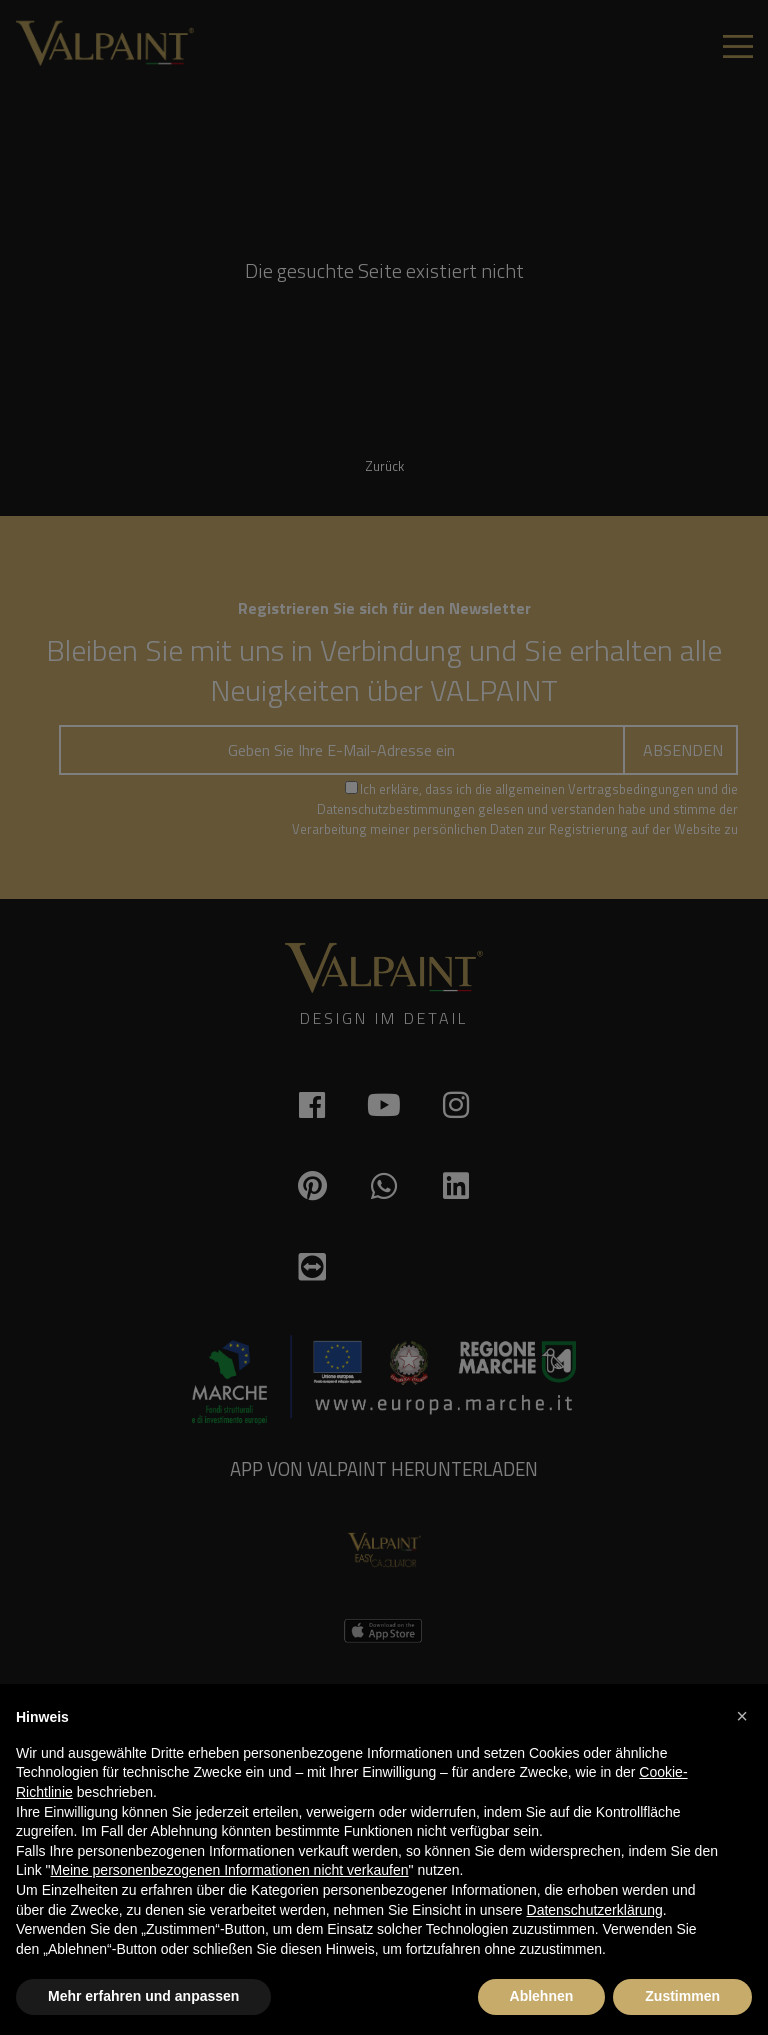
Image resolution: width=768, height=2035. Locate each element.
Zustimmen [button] (682, 1996)
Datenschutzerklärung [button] (595, 1910)
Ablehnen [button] (542, 1996)
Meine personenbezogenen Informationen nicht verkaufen (230, 1870)
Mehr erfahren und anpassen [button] (143, 1996)
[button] (742, 1716)
